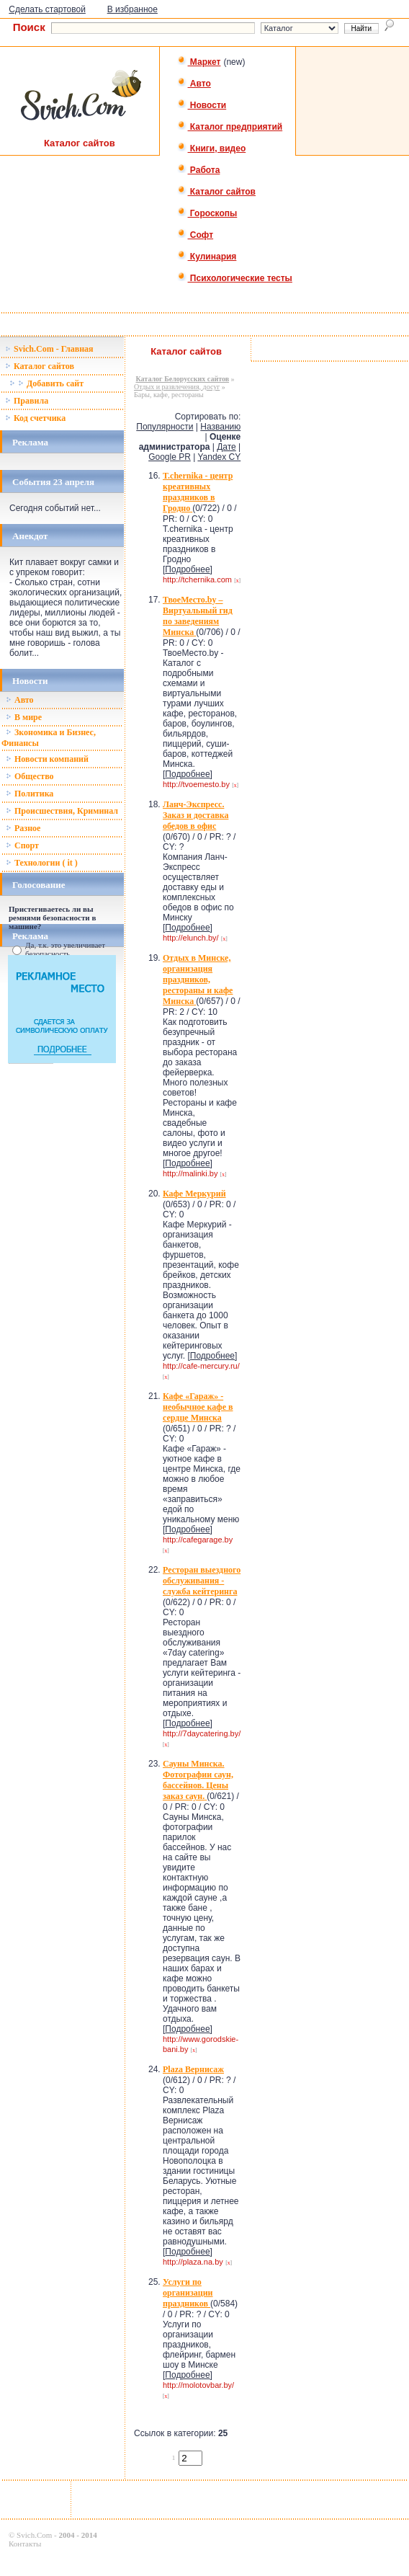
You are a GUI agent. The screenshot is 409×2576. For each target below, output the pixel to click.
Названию (220, 427)
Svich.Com (34, 2535)
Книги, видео (211, 148)
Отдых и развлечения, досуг (177, 387)
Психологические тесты (234, 278)
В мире (24, 717)
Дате (226, 447)
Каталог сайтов (216, 192)
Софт (195, 235)
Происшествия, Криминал (62, 811)
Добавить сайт (46, 383)
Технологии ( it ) (42, 863)
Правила (26, 401)
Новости (202, 105)
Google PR (169, 457)
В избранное (132, 9)
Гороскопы (207, 213)
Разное (23, 828)
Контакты (25, 2543)
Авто (194, 84)
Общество (30, 776)
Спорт (22, 845)
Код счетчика (35, 418)
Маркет (199, 62)
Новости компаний (47, 759)
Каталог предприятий (230, 127)
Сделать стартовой (47, 9)
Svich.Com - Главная (49, 349)
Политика (29, 794)
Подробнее (187, 569)
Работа (198, 170)
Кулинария (207, 257)
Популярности (164, 427)
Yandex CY (219, 457)
